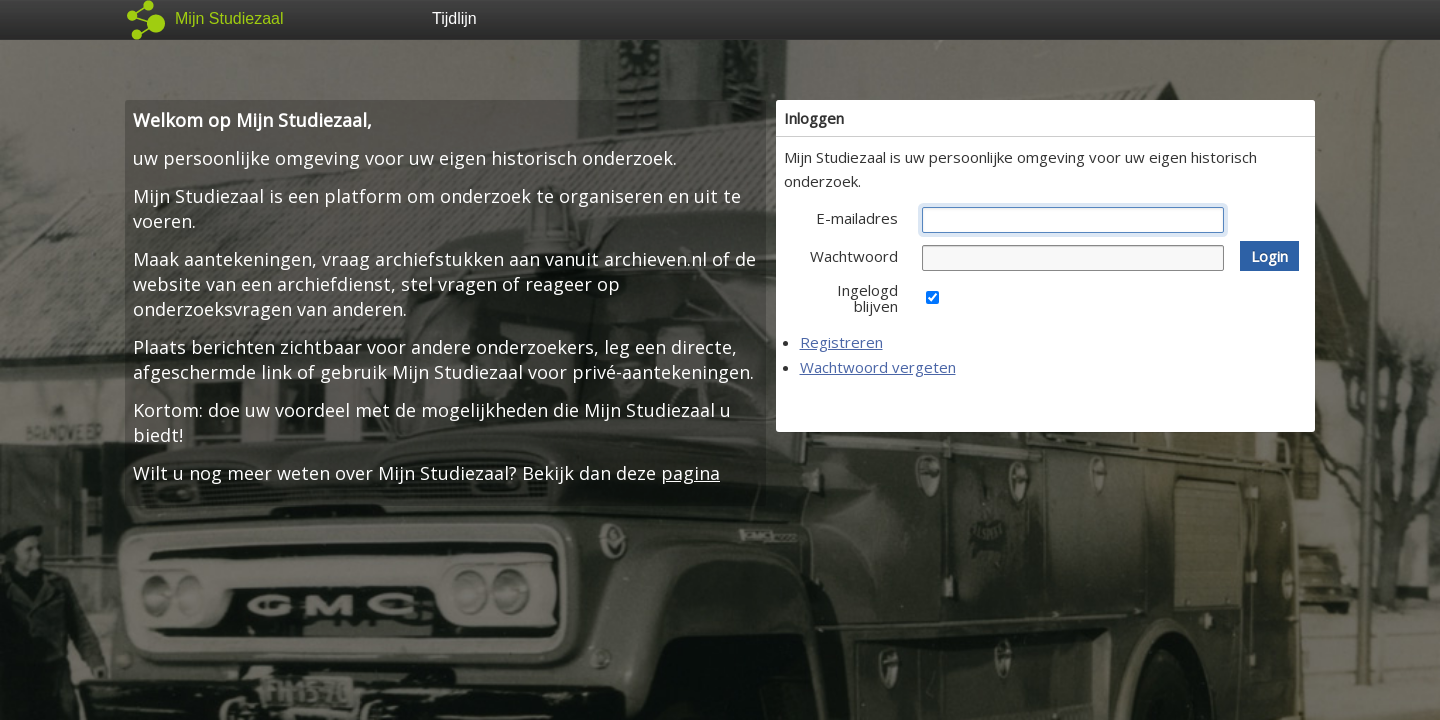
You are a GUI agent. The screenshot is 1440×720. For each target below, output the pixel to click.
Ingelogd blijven (867, 298)
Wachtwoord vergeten (878, 367)
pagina (690, 473)
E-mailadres (857, 218)
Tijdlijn (454, 18)
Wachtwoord (854, 256)
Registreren (841, 342)
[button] (1269, 256)
